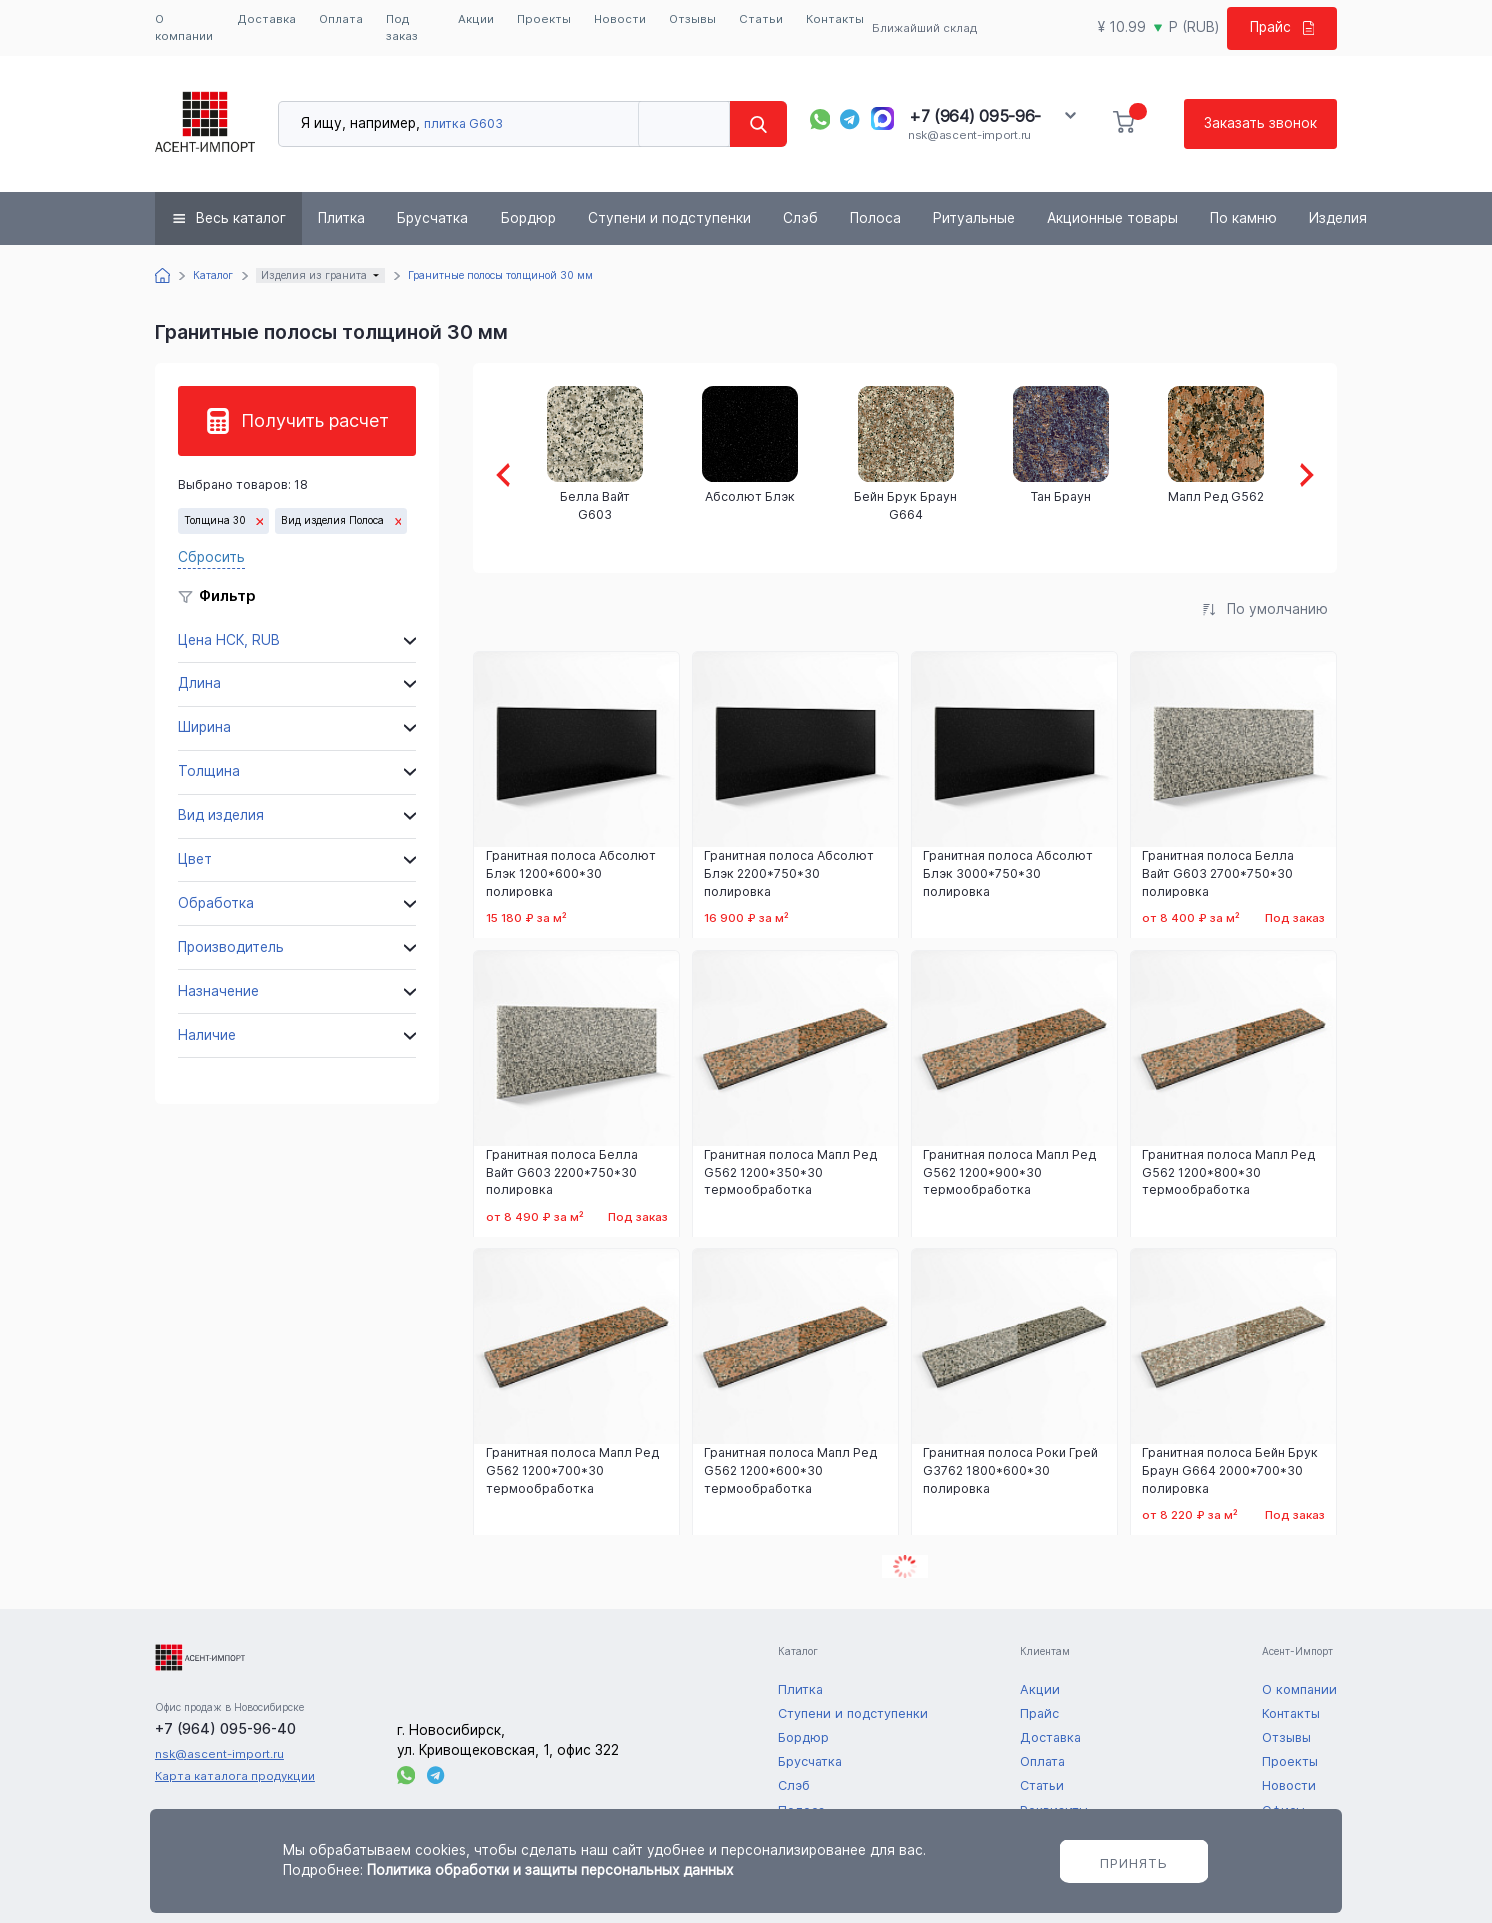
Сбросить (211, 557)
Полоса (875, 218)
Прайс (1282, 27)
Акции (476, 19)
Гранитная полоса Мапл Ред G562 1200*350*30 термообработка (790, 1172)
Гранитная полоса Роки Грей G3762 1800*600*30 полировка (1010, 1470)
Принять (1134, 1863)
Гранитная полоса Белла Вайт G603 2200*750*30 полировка (562, 1172)
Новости (620, 19)
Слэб (800, 218)
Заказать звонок (1260, 123)
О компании (184, 27)
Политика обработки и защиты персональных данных (550, 1870)
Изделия (1338, 218)
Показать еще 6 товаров (905, 1566)
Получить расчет (315, 420)
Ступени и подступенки (669, 218)
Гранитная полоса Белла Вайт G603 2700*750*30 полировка (1218, 873)
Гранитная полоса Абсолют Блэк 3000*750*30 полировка (1008, 873)
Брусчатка (432, 218)
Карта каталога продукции (235, 1776)
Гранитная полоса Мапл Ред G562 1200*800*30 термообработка (1228, 1172)
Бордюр (528, 218)
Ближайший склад (924, 28)
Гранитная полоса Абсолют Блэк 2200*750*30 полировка (789, 873)
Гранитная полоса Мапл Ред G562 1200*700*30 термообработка (572, 1470)
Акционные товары (1112, 218)
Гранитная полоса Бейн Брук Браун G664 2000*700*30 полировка (1230, 1470)
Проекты (544, 19)
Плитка (341, 218)
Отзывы (692, 19)
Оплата (341, 19)
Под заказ (402, 27)
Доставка (267, 19)
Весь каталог (241, 218)
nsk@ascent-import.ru (969, 135)
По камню (1243, 218)
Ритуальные (974, 218)
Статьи (761, 19)
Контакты (835, 19)
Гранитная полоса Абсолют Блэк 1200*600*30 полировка (571, 873)
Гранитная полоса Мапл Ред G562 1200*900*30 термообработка (1009, 1172)
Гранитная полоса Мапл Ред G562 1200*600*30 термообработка (790, 1470)
